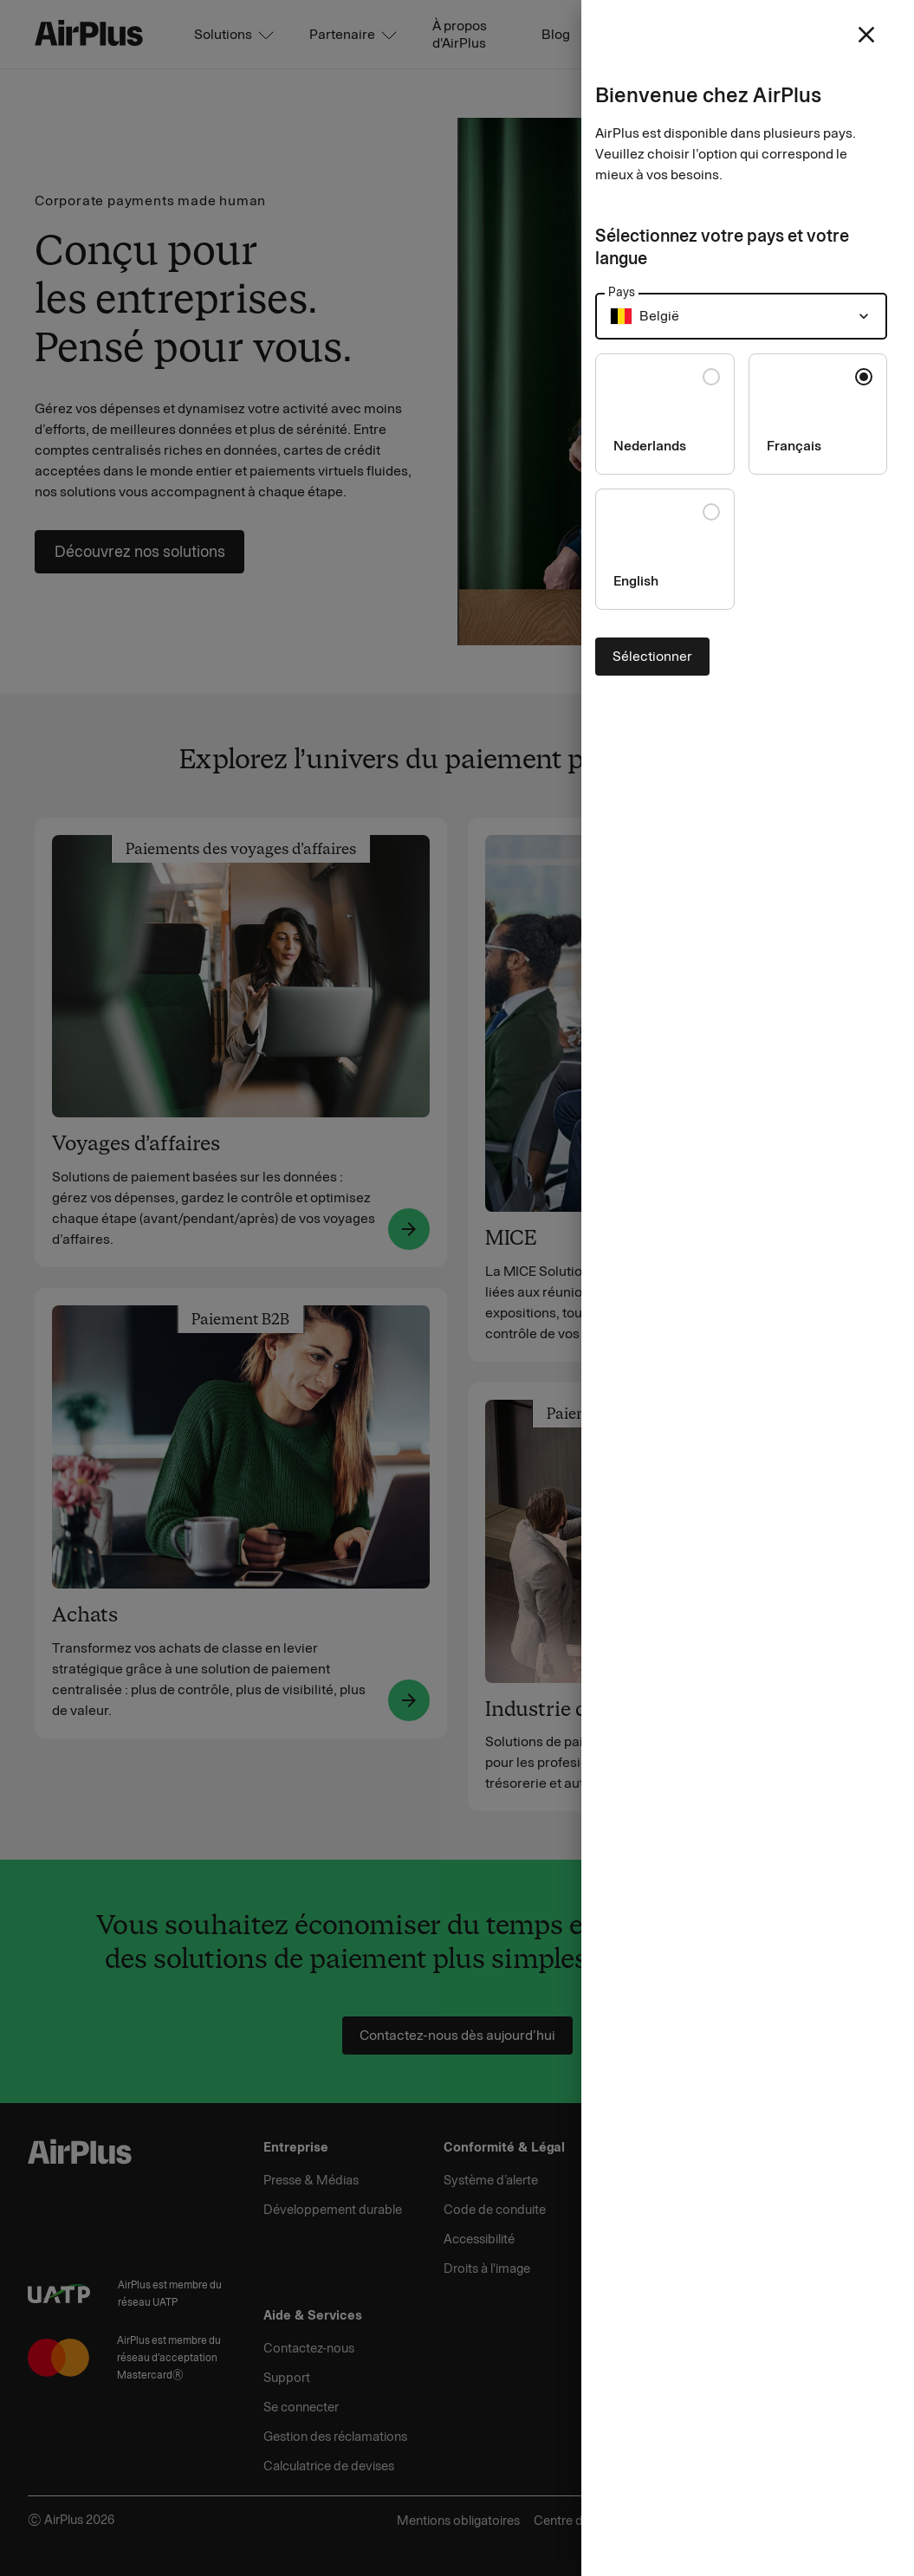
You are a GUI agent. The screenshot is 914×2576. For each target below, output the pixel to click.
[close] (866, 34)
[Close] (457, 1288)
